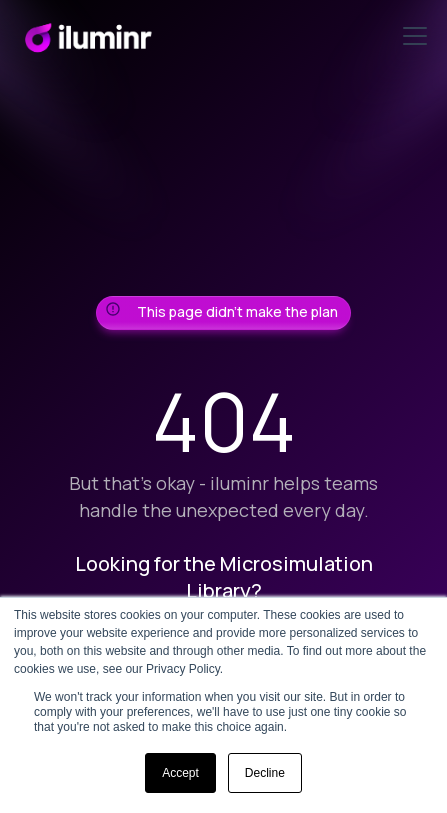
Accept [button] (180, 773)
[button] (411, 36)
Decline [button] (265, 773)
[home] (87, 36)
